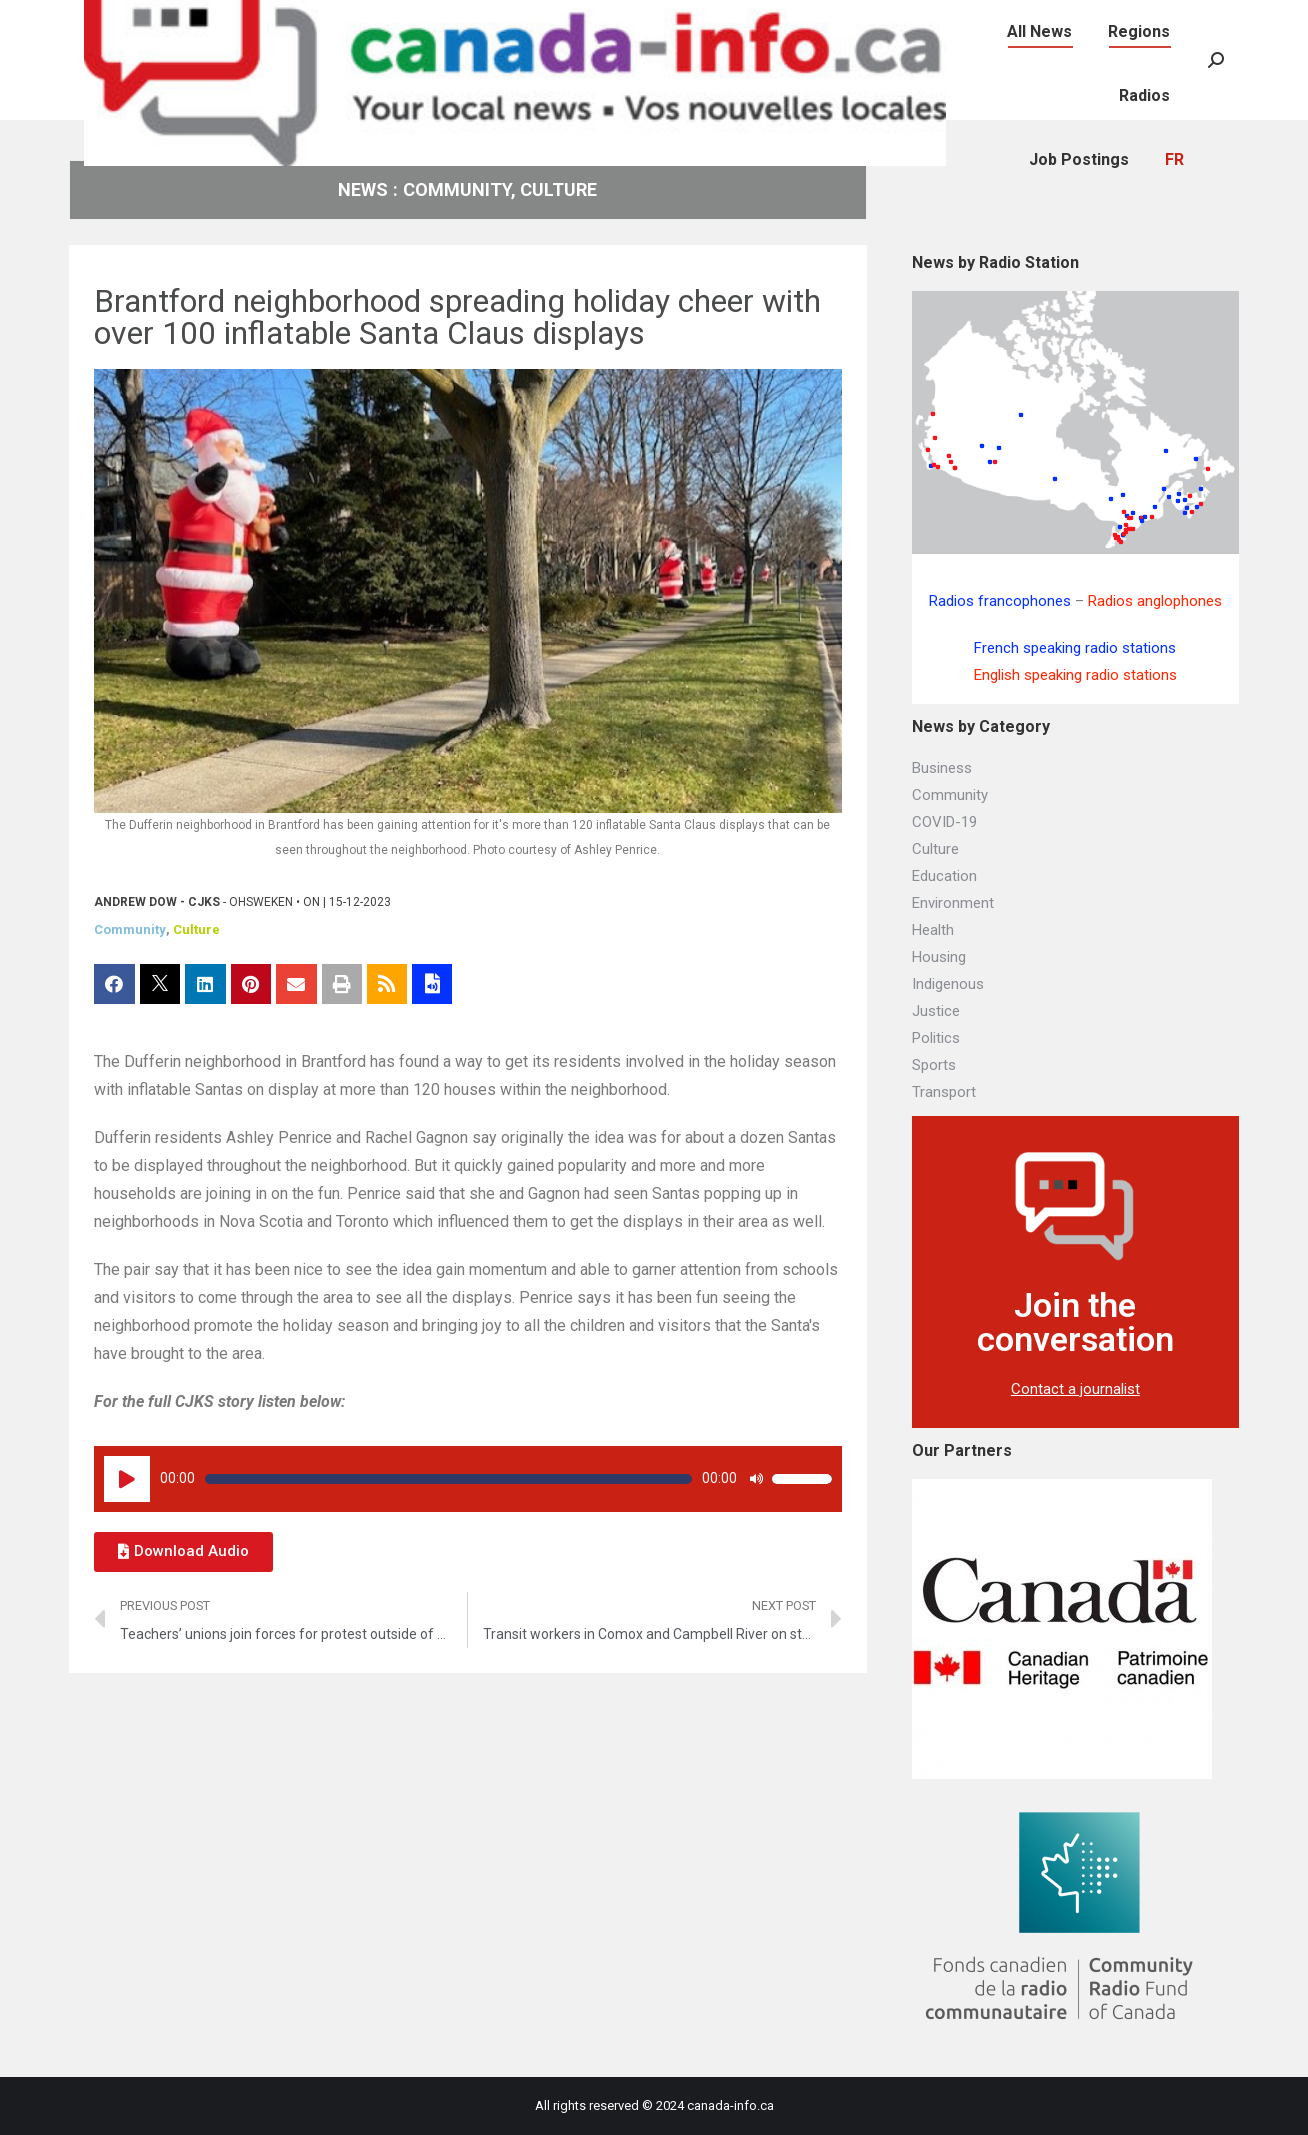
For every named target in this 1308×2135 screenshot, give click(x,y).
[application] (468, 1479)
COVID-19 (944, 822)
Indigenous (948, 984)
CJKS (204, 902)
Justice (936, 1011)
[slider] (448, 1479)
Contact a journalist (1075, 1389)
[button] (183, 1552)
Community (130, 929)
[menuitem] (1013, 20)
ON (311, 902)
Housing (939, 957)
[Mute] (756, 1479)
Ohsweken (261, 902)
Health (933, 930)
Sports (934, 1065)
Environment (953, 903)
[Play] (127, 1479)
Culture (196, 929)
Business (942, 768)
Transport (944, 1092)
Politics (936, 1038)
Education (944, 876)
